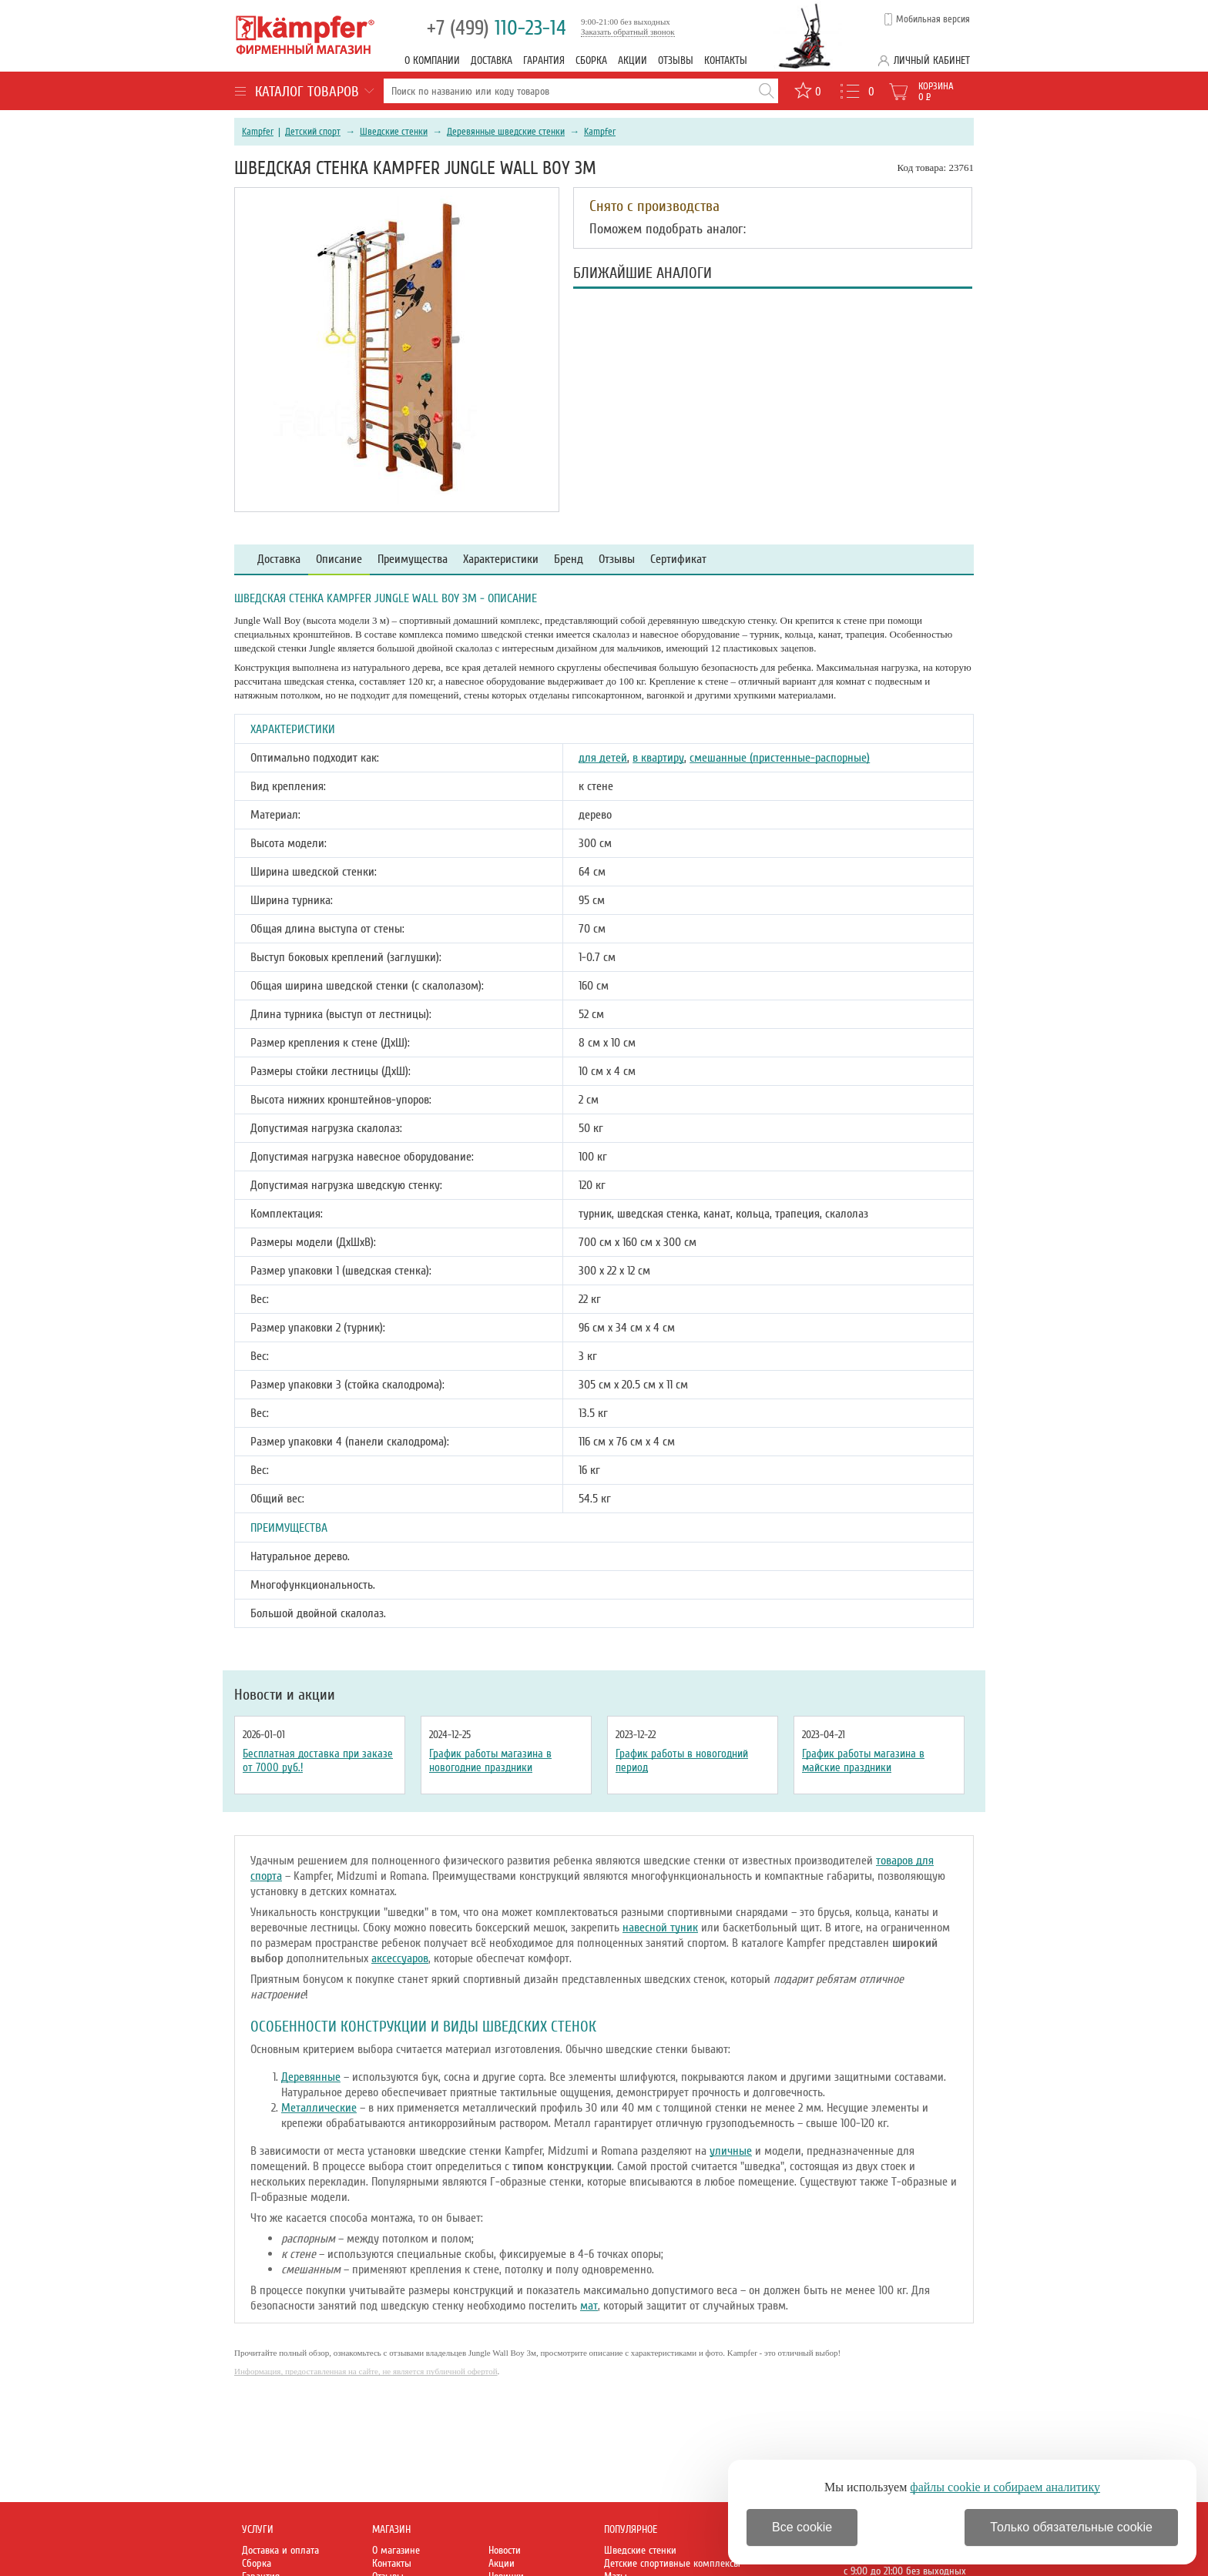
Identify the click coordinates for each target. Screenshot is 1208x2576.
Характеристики (501, 559)
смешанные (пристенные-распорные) (780, 757)
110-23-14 (496, 28)
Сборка (591, 60)
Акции (632, 60)
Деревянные (311, 2077)
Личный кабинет (932, 60)
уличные (731, 2151)
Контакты (725, 60)
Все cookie (802, 2527)
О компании (432, 60)
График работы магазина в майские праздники (863, 1760)
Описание (339, 559)
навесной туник (660, 1927)
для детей (603, 757)
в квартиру (658, 757)
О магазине (396, 2550)
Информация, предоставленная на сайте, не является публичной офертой (366, 2371)
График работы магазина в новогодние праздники (490, 1760)
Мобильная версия (933, 19)
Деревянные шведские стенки (506, 132)
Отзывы (675, 60)
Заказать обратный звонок (628, 31)
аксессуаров (399, 1958)
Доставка (491, 60)
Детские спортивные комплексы (672, 2563)
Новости (504, 2550)
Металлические (319, 2107)
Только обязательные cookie (1071, 2527)
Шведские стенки (394, 132)
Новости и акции (284, 1695)
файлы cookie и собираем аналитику (1005, 2487)
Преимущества (413, 559)
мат (589, 2305)
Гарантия (544, 60)
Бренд (568, 559)
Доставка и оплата (280, 2550)
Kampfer (257, 132)
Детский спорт (313, 132)
